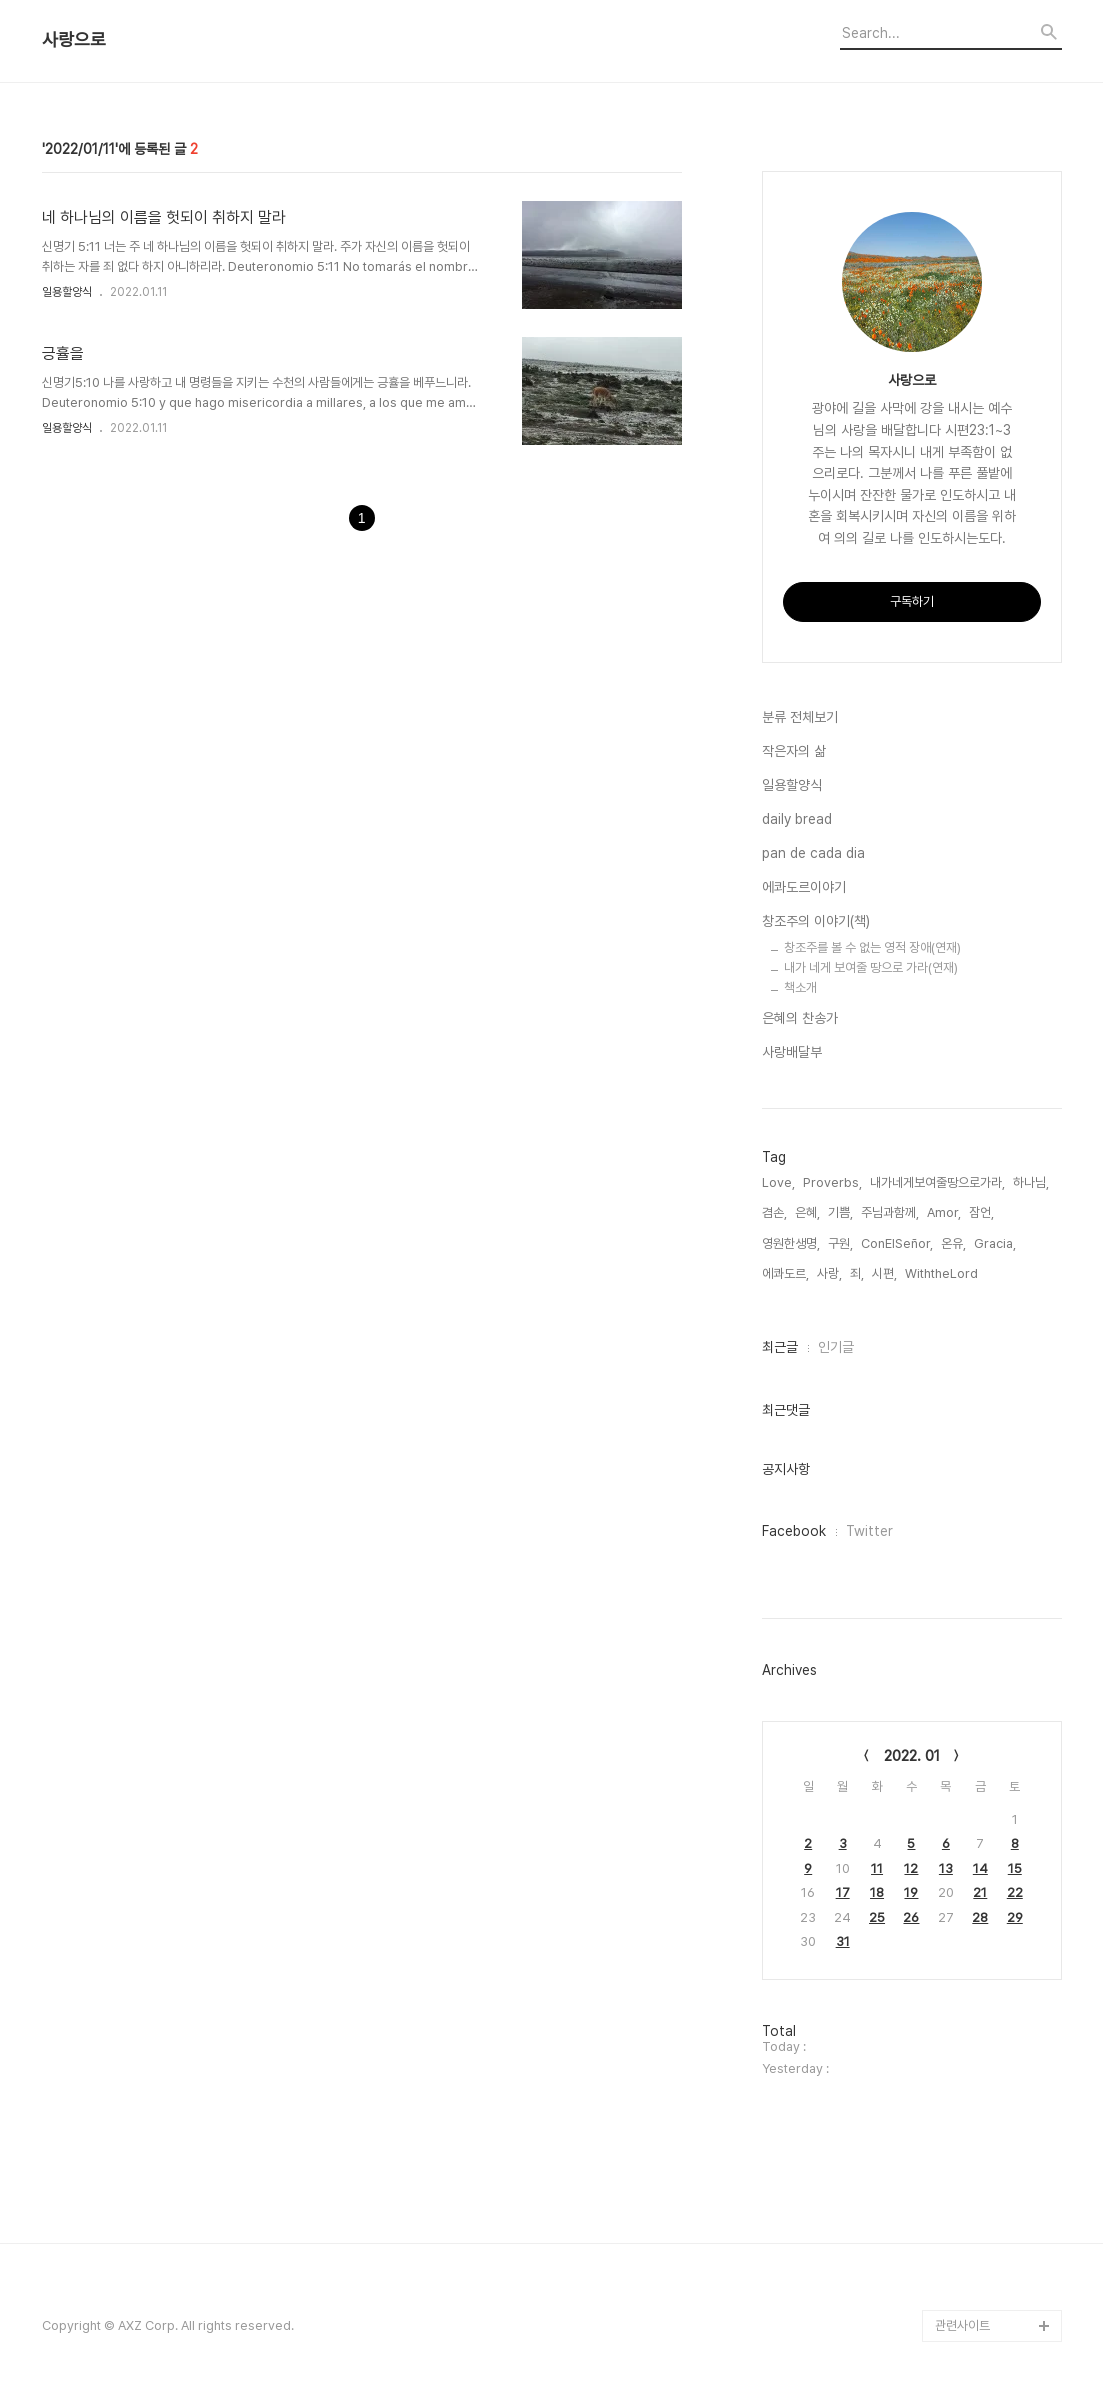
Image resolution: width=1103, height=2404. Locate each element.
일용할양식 (67, 292)
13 (946, 1868)
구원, (840, 1243)
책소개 (800, 987)
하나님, (1031, 1182)
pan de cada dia (813, 853)
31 (843, 1941)
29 (1015, 1917)
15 (1015, 1868)
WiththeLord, (943, 1273)
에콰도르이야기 (804, 887)
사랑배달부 (792, 1052)
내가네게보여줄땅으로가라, (937, 1182)
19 (911, 1892)
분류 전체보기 (800, 717)
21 (980, 1892)
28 (980, 1917)
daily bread (797, 819)
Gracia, (995, 1243)
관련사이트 (962, 2325)
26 (911, 1917)
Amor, (944, 1212)
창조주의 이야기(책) (816, 921)
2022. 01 (912, 1756)
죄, (857, 1273)
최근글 (780, 1347)
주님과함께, (890, 1212)
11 (877, 1868)
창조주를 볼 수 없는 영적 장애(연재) (872, 947)
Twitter (869, 1531)
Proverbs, (832, 1182)
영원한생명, (791, 1243)
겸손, (774, 1212)
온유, (953, 1243)
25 (877, 1917)
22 (1015, 1892)
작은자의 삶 (794, 751)
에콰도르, (785, 1273)
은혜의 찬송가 (800, 1018)
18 (877, 1892)
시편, (884, 1273)
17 (843, 1892)
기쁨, (840, 1212)
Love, (778, 1182)
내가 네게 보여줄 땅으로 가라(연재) (871, 967)
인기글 (836, 1347)
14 (980, 1868)
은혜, (807, 1212)
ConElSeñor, (897, 1243)
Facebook (794, 1531)
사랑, (829, 1273)
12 (911, 1868)
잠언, (981, 1212)
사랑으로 (74, 40)
